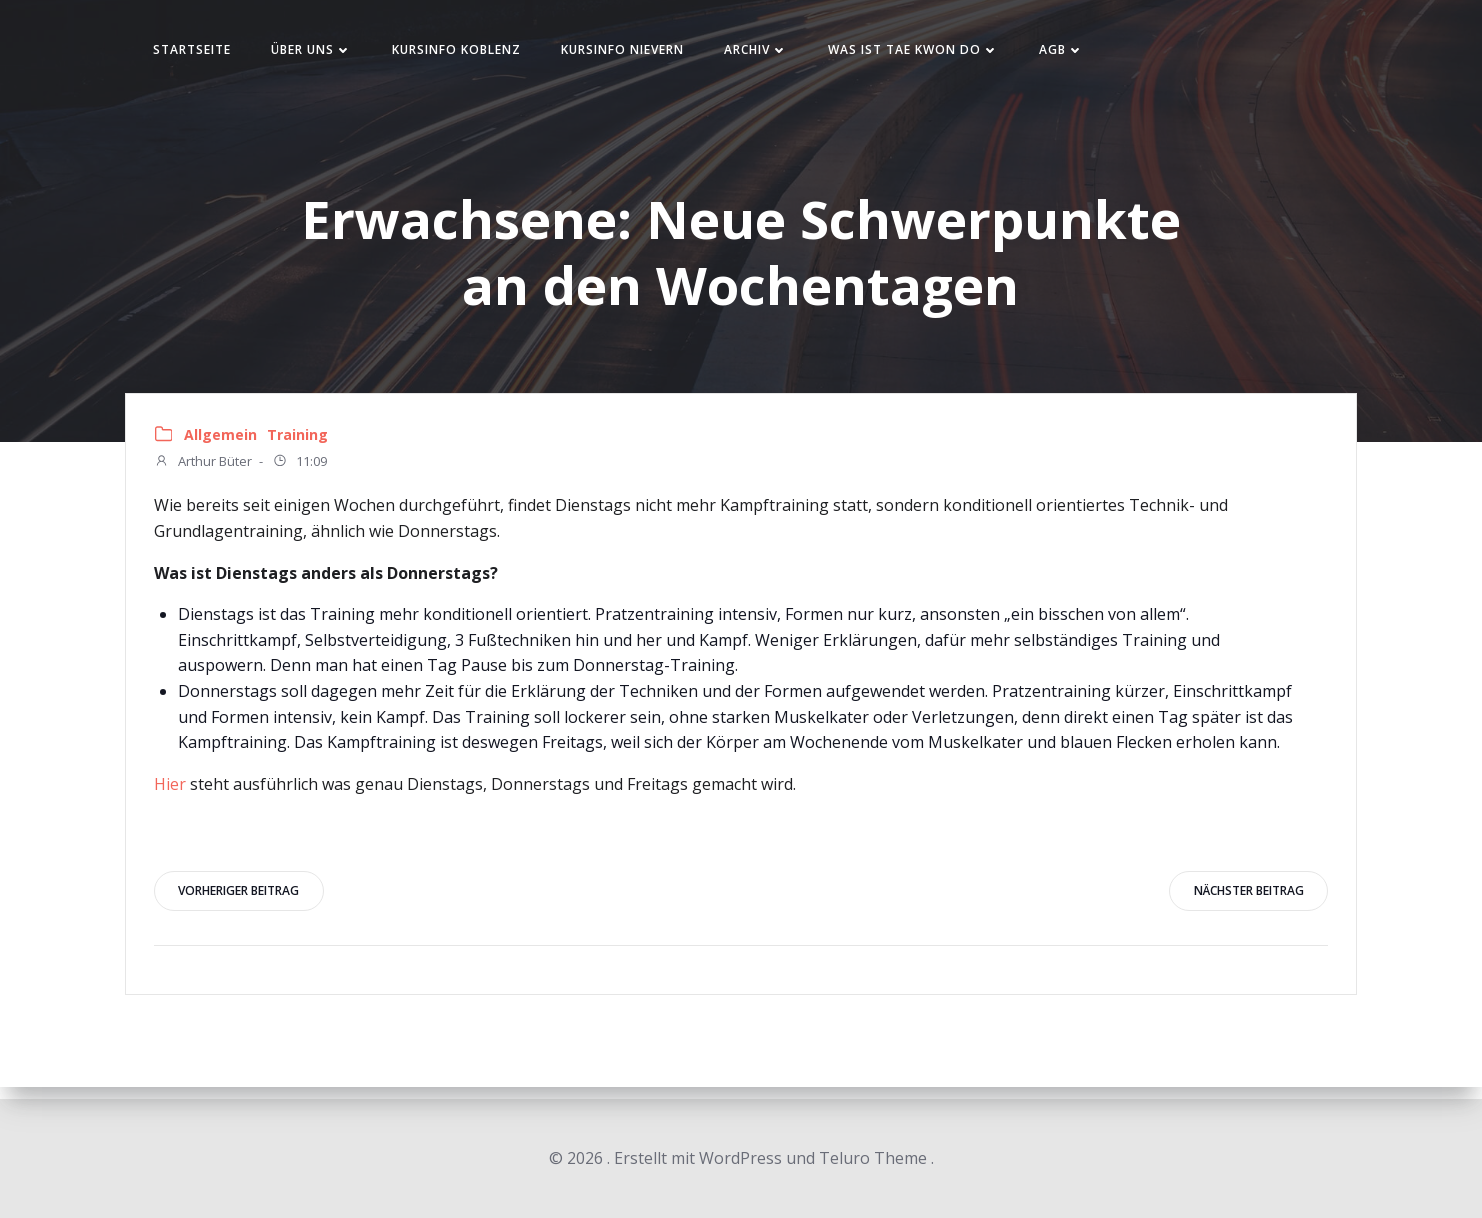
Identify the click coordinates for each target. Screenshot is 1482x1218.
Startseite (208, 53)
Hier (172, 793)
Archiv (772, 53)
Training (299, 443)
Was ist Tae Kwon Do (929, 53)
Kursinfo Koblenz (472, 53)
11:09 (301, 471)
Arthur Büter (205, 471)
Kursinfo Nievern (638, 53)
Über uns (327, 53)
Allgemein (222, 443)
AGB (1077, 53)
